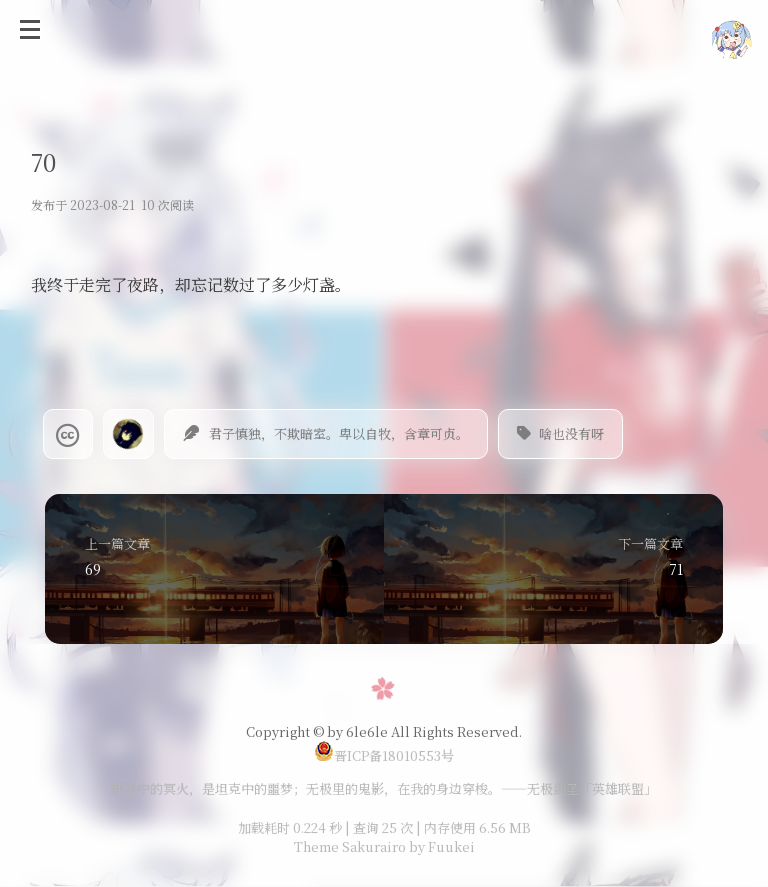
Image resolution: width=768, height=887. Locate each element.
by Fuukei (440, 846)
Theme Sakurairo (350, 846)
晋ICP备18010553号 (384, 755)
